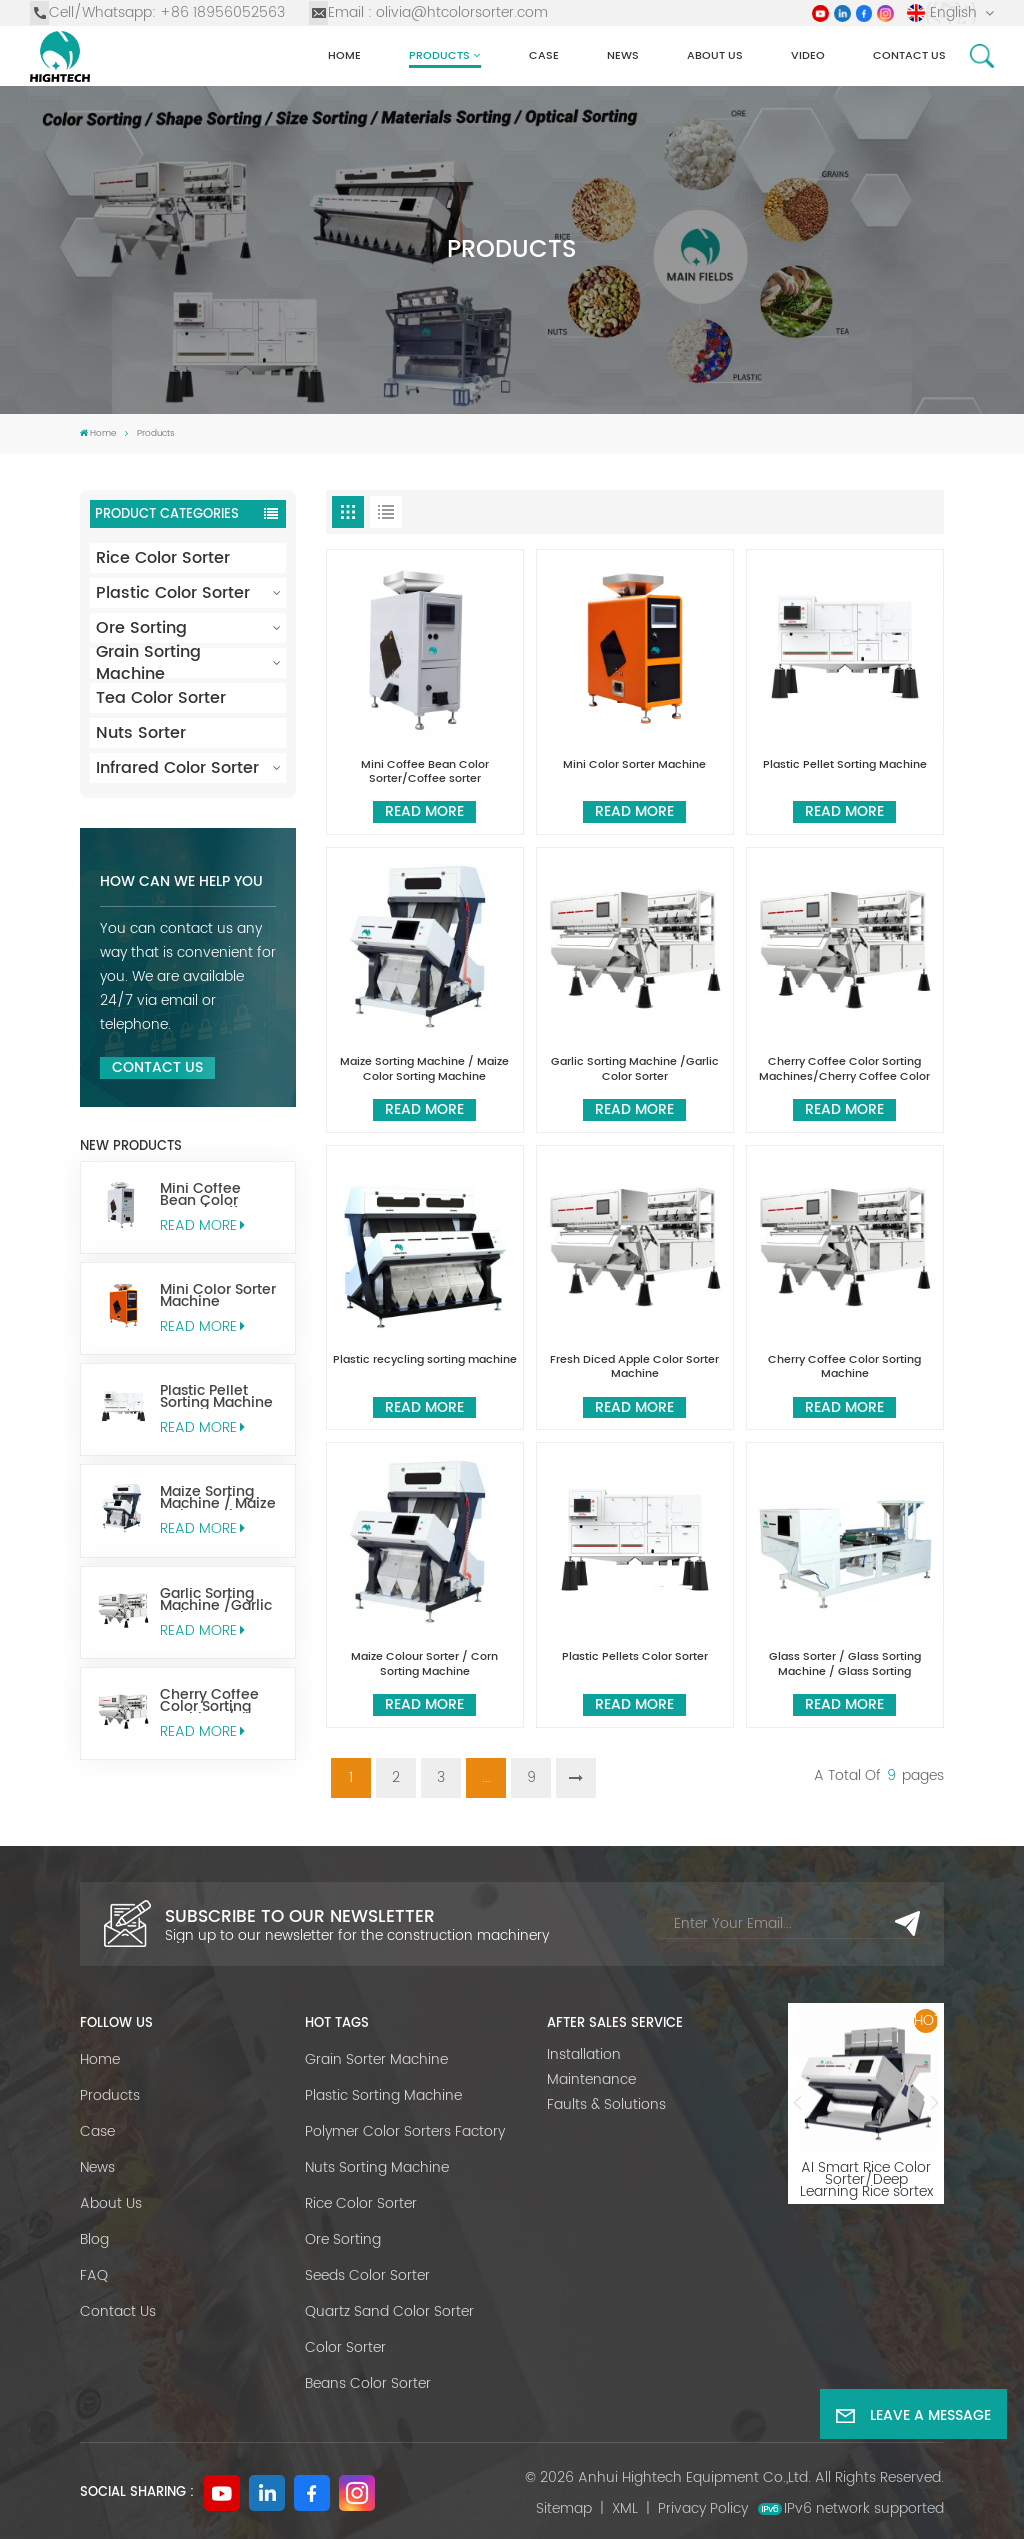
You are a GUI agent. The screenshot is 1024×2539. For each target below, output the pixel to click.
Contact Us (157, 1068)
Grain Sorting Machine (148, 663)
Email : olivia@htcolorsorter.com (428, 13)
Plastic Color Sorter (173, 593)
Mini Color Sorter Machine (218, 1296)
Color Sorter (345, 2347)
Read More (202, 1225)
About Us (715, 55)
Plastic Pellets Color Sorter (635, 1658)
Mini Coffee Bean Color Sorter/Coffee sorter (208, 1195)
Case (544, 55)
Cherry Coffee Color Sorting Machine (844, 1367)
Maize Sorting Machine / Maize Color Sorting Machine (218, 1498)
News (623, 55)
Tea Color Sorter (161, 698)
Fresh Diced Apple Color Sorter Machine (634, 1367)
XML (625, 2508)
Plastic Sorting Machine (383, 2095)
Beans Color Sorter (368, 2383)
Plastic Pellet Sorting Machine (216, 1397)
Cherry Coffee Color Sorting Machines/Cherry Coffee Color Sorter (220, 1701)
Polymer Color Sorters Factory (405, 2131)
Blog (94, 2239)
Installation (584, 2054)
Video (808, 55)
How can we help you (181, 882)
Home (344, 55)
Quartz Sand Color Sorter (389, 2311)
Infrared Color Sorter (177, 768)
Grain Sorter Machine (376, 2059)
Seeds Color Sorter (367, 2275)
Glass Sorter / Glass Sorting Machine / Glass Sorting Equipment (845, 1664)
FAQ (94, 2275)
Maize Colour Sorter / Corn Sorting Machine (424, 1664)
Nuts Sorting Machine (377, 2167)
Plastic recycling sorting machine (425, 1361)
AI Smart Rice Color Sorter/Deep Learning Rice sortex (866, 2174)
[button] (797, 2103)
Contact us (909, 55)
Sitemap (564, 2508)
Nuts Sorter (141, 733)
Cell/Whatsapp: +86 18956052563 (157, 13)
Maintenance (591, 2079)
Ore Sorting (141, 628)
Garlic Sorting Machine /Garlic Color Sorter (216, 1600)
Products (439, 55)
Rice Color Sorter (163, 558)
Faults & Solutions (606, 2104)
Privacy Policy (703, 2508)
